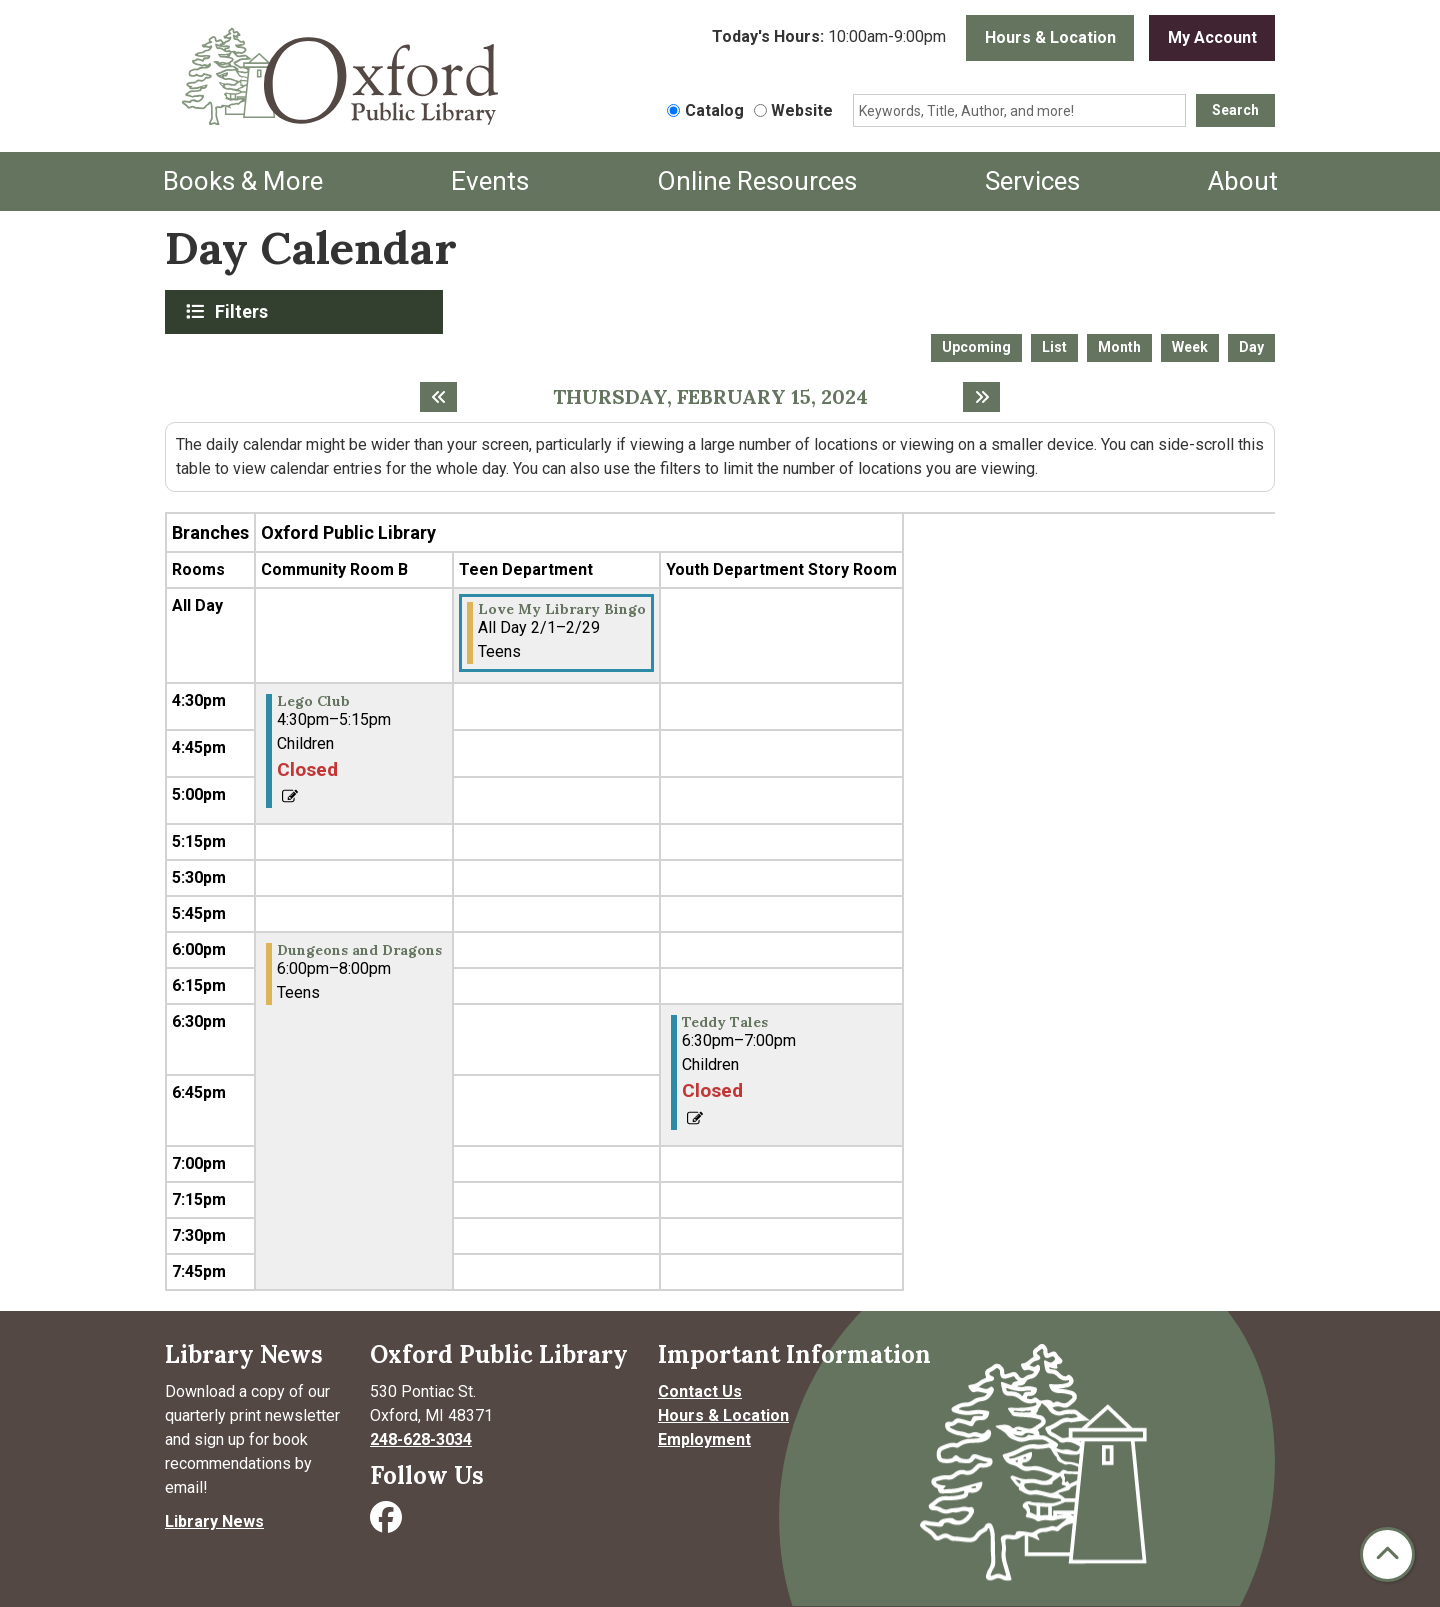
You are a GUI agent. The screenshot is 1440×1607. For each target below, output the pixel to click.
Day (1251, 347)
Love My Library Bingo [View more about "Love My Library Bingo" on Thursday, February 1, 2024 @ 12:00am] (562, 609)
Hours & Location (1050, 37)
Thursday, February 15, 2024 (710, 397)
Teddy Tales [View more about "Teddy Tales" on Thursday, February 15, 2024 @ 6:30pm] (725, 1022)
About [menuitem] (1243, 181)
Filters (244, 311)
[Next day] (981, 397)
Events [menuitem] (490, 181)
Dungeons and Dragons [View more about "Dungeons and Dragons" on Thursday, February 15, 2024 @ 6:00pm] (359, 950)
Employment (704, 1439)
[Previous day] (438, 397)
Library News (214, 1521)
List (1054, 347)
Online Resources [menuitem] (757, 181)
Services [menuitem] (1032, 181)
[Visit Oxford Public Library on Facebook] (388, 1523)
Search (1235, 110)
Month (1119, 347)
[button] (829, 38)
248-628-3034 (421, 1439)
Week (1190, 347)
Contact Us (700, 1391)
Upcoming (976, 347)
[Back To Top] (1387, 1554)
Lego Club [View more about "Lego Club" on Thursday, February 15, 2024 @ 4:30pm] (313, 701)
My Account (1212, 37)
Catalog (714, 110)
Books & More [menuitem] (243, 181)
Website (802, 110)
